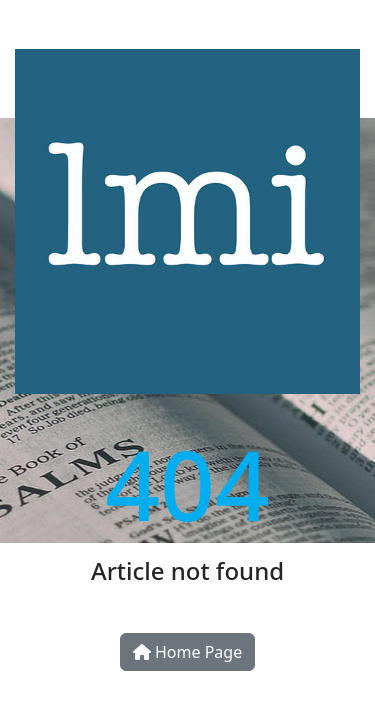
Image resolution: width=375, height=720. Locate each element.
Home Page (187, 652)
